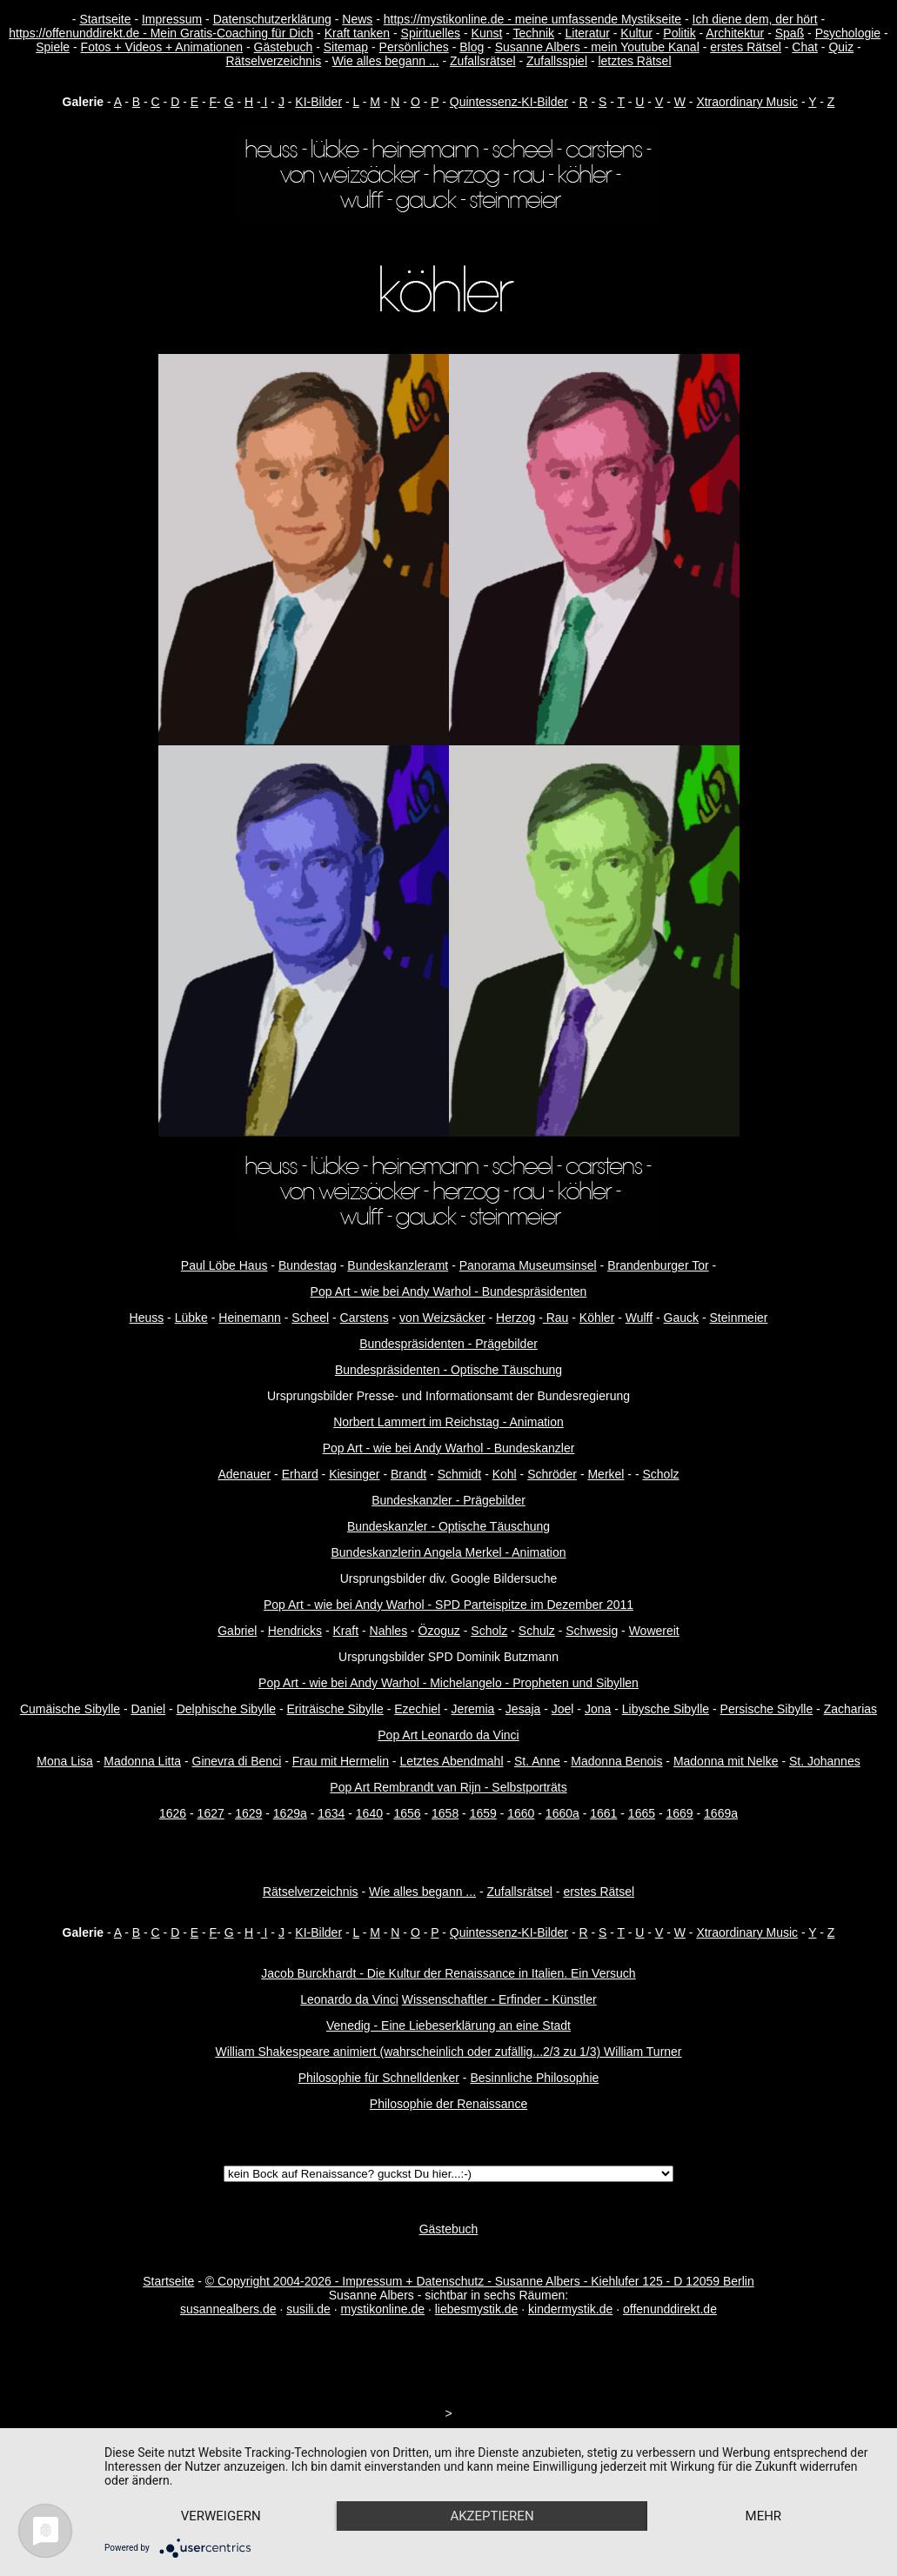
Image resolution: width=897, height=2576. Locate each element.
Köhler (596, 1318)
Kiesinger (354, 1474)
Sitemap (346, 47)
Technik (533, 33)
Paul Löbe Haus (224, 1265)
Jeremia (473, 1709)
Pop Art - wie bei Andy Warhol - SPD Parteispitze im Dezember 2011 (448, 1605)
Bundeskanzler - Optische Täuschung (448, 1526)
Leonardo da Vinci (349, 1999)
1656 (406, 1813)
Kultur (636, 33)
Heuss (147, 1318)
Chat (805, 47)
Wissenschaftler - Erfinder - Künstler (499, 1999)
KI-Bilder (318, 102)
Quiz (840, 47)
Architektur (735, 33)
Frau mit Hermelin (340, 1761)
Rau (556, 1318)
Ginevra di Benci (237, 1761)
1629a (290, 1813)
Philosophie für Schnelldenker (378, 2078)
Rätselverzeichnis (273, 61)
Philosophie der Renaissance (448, 2104)
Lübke (191, 1318)
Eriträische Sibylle (335, 1709)
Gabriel (237, 1631)
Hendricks (295, 1631)
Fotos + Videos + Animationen (162, 47)
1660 (520, 1813)
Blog (471, 47)
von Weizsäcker (442, 1318)
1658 (445, 1813)
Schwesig (592, 1631)
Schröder (552, 1474)
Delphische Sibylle (226, 1709)
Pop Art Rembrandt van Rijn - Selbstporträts (448, 1787)
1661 (603, 1813)
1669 (679, 1813)
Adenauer (244, 1474)
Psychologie (848, 33)
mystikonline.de (383, 2309)
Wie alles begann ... (385, 61)
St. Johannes (824, 1761)
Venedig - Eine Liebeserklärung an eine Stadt (448, 2025)
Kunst (487, 33)
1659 (483, 1813)
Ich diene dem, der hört (755, 19)
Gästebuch (283, 47)
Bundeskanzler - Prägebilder (448, 1500)
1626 (172, 1813)
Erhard (300, 1474)
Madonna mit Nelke (726, 1761)
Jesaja (522, 1709)
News (357, 19)
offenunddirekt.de (670, 2309)
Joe (562, 1709)
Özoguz (439, 1631)
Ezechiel (417, 1709)
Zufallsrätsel (482, 61)
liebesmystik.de (477, 2309)
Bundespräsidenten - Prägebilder (448, 1344)
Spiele (53, 47)
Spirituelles (430, 33)
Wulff (639, 1318)
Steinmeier (739, 1318)
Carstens (364, 1318)
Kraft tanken (358, 33)
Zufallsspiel (556, 61)
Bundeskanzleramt (397, 1265)
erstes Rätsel (745, 47)
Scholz (660, 1474)
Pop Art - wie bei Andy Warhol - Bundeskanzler (449, 1448)
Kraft (346, 1631)
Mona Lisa (65, 1761)
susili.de (308, 2309)
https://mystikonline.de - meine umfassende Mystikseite (532, 19)
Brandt (408, 1474)
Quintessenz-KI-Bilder (509, 102)
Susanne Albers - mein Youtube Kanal (597, 47)
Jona (598, 1709)
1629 (248, 1813)
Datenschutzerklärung (272, 19)
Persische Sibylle (766, 1709)
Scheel (310, 1318)
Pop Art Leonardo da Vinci (448, 1735)
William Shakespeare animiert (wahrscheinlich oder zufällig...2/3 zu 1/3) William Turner (448, 2052)
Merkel (605, 1474)
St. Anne (537, 1761)
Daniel (148, 1709)
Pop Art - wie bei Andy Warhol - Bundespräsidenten (449, 1291)
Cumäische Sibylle (70, 1709)
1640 (369, 1813)
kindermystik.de (570, 2309)
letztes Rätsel (634, 61)
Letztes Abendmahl (451, 1761)
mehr (764, 2516)
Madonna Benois (616, 1761)
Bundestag (307, 1265)
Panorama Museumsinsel (528, 1265)
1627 (210, 1813)
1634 (331, 1813)
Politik (679, 33)
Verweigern (221, 2516)
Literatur (587, 33)
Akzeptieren (491, 2516)
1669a (721, 1813)
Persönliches (414, 47)
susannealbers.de (228, 2309)
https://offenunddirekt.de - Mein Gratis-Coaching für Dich (161, 33)
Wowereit (654, 1631)
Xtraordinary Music (747, 102)
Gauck (681, 1318)
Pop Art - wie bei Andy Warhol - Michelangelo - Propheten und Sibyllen (448, 1683)
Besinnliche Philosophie (534, 2078)
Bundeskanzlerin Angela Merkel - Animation (448, 1552)
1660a (562, 1813)
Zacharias (850, 1709)
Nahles (389, 1631)
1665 (641, 1813)
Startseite (105, 19)
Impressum (172, 19)
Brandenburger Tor (657, 1265)
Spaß (789, 33)
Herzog (515, 1318)
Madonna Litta (142, 1761)
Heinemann (249, 1318)
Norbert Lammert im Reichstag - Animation (448, 1422)
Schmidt (460, 1474)
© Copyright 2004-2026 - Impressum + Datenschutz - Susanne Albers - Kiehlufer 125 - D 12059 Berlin (479, 2281)
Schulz (537, 1631)
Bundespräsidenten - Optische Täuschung (448, 1370)
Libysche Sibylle (665, 1709)
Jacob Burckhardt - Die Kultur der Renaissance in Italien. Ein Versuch (448, 1973)
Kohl (504, 1474)
